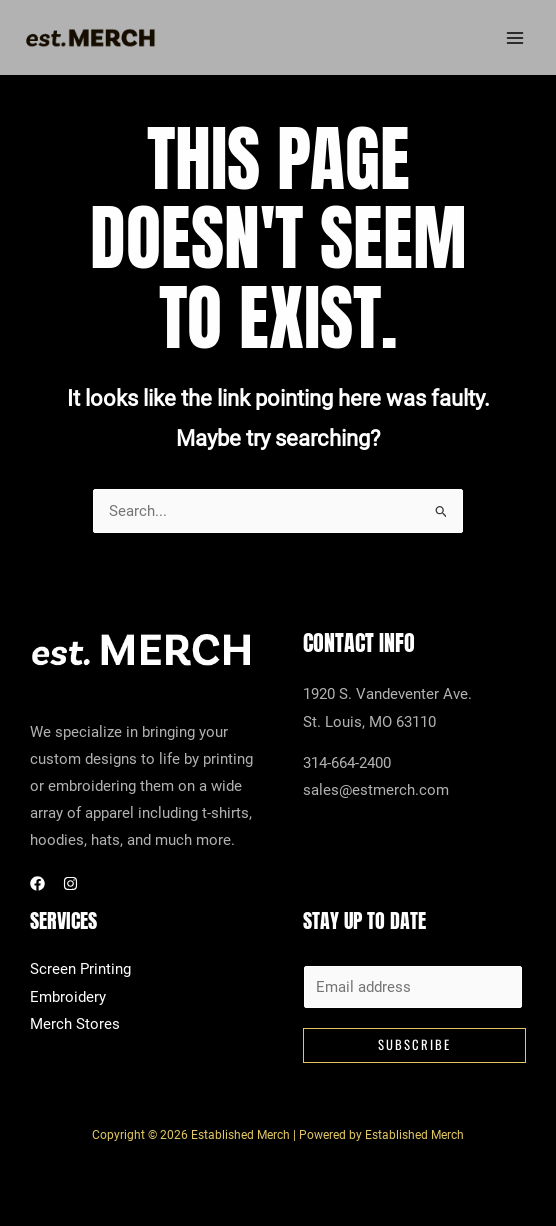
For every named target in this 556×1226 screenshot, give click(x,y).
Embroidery (68, 998)
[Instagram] (70, 884)
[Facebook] (37, 884)
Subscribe (414, 1046)
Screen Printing (80, 971)
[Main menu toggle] (515, 39)
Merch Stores (75, 1025)
